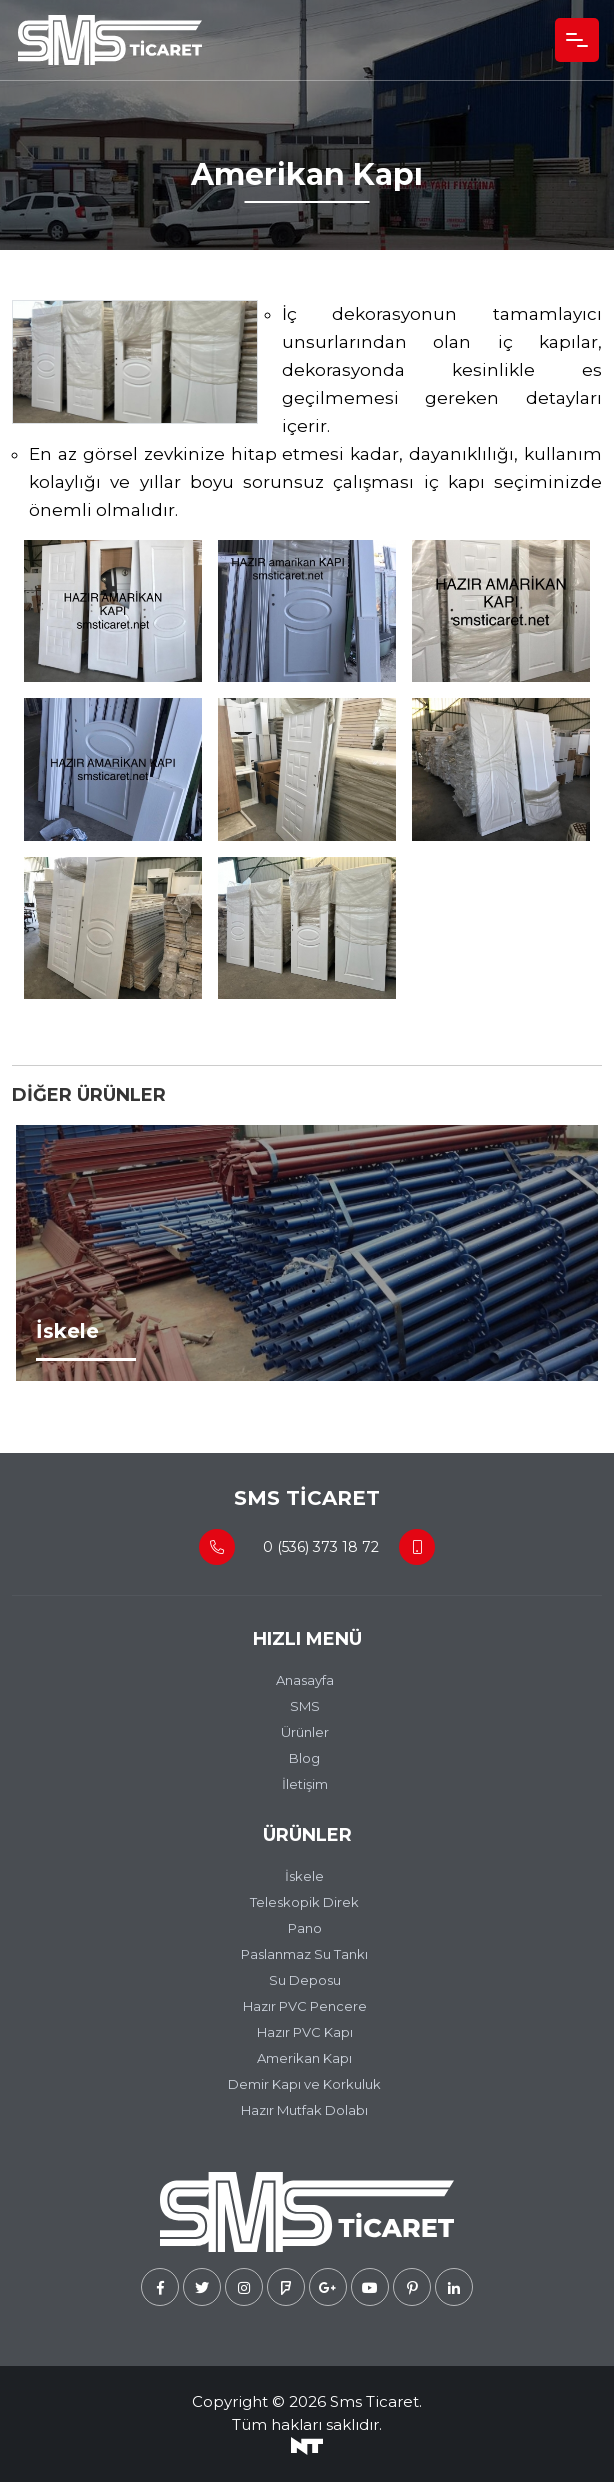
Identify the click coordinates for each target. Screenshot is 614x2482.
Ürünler (305, 1732)
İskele (304, 1876)
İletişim (305, 1784)
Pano (305, 1928)
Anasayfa (305, 1680)
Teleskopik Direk (304, 1902)
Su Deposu (305, 1980)
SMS (305, 1706)
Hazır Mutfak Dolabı (304, 2110)
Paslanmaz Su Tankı (304, 1954)
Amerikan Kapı (304, 2058)
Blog (304, 1758)
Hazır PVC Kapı (305, 2032)
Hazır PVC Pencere (305, 2006)
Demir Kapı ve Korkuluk (304, 2084)
